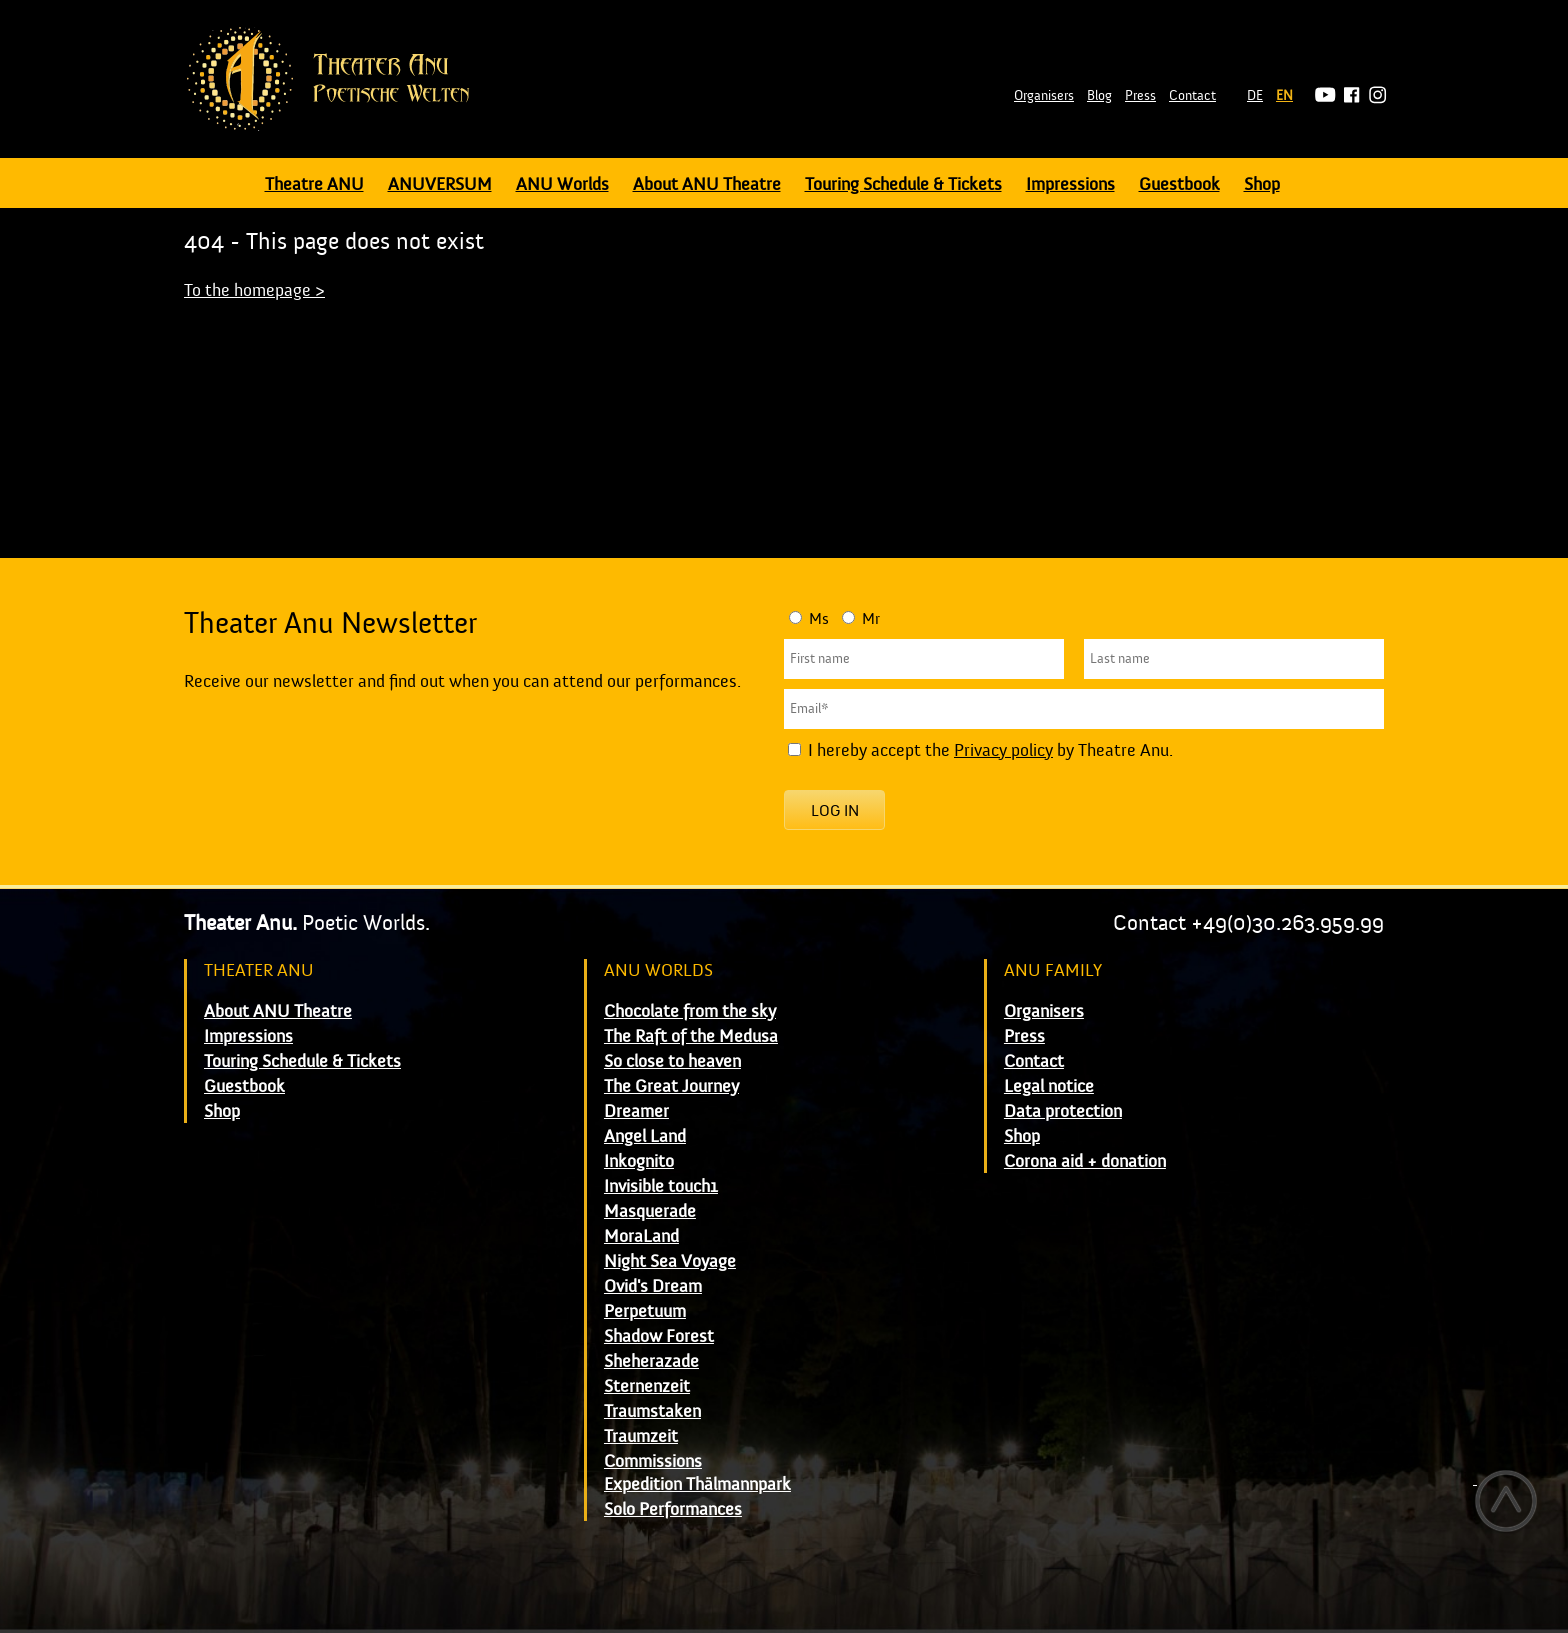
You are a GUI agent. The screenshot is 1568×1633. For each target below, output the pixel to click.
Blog (1099, 96)
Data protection (1063, 1111)
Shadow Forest (659, 1336)
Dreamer (636, 1111)
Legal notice (1049, 1086)
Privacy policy (1003, 750)
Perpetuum (645, 1311)
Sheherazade (651, 1361)
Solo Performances (673, 1509)
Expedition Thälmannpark (697, 1484)
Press (1140, 96)
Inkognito (639, 1161)
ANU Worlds (562, 184)
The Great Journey (671, 1086)
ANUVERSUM (440, 184)
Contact (1192, 96)
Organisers (1044, 96)
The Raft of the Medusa (691, 1036)
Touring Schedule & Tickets (903, 184)
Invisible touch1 (661, 1186)
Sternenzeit (647, 1386)
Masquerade (650, 1211)
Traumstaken (652, 1411)
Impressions (1070, 184)
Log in (835, 811)
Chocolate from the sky (690, 1011)
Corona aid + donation (1085, 1161)
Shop (1262, 184)
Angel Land (645, 1136)
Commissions (653, 1461)
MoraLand (641, 1236)
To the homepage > (254, 290)
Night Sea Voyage (670, 1261)
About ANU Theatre (707, 184)
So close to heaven (672, 1061)
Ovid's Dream (653, 1286)
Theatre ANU (314, 184)
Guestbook (1179, 184)
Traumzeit (641, 1436)
